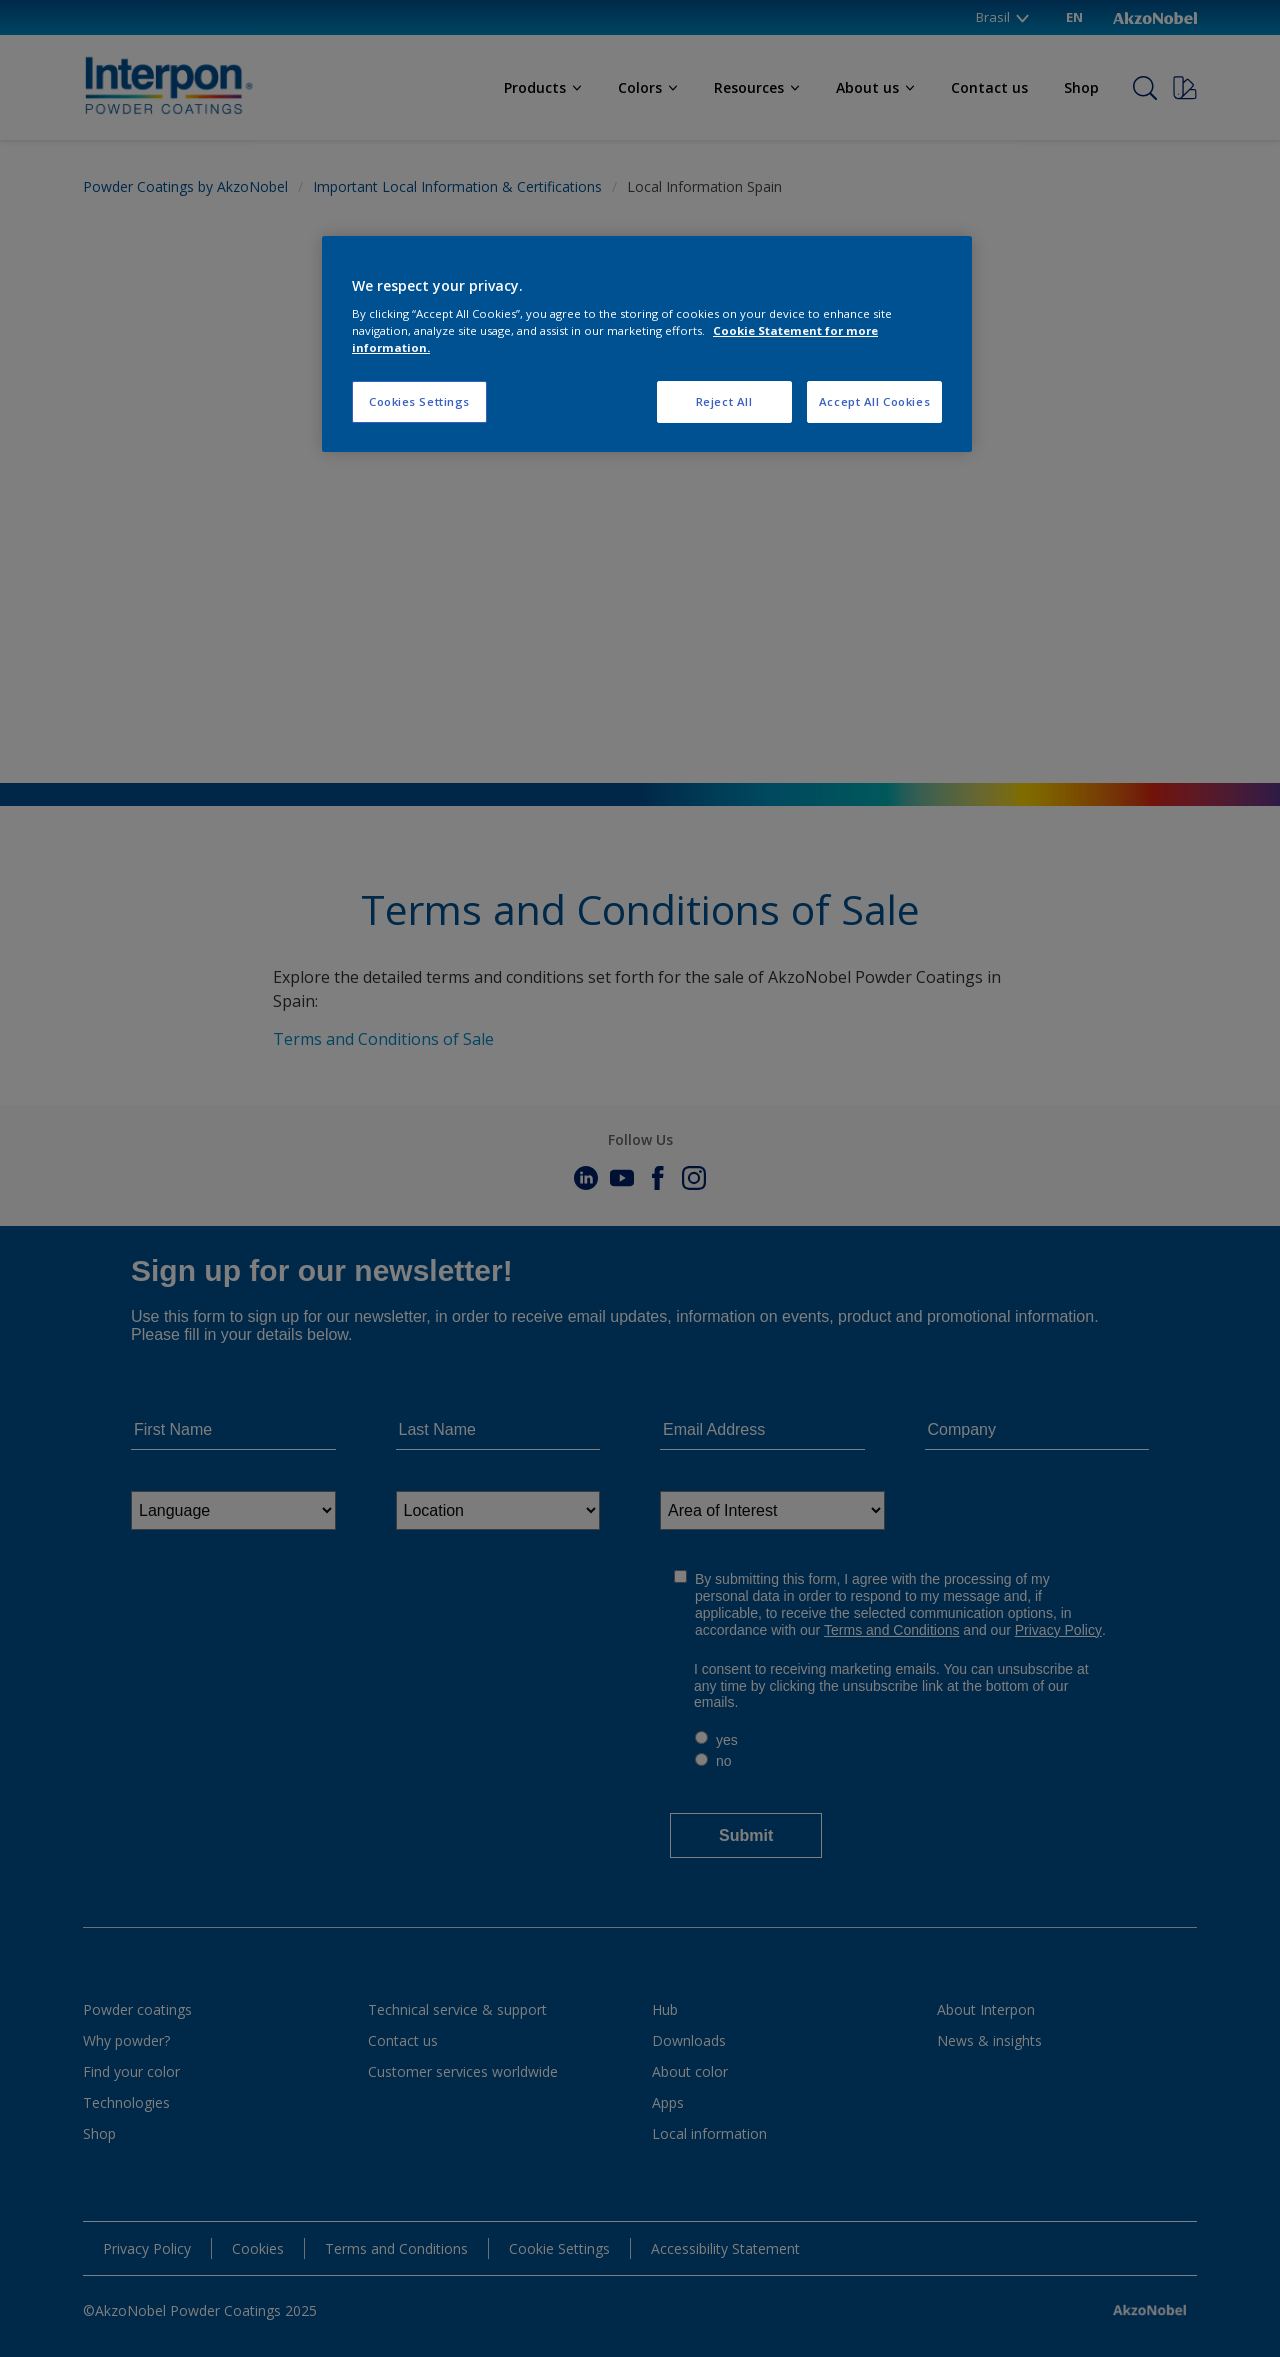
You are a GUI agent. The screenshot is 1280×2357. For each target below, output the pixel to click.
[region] (647, 344)
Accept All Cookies (874, 401)
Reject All (724, 401)
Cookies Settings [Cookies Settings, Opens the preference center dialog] (419, 401)
